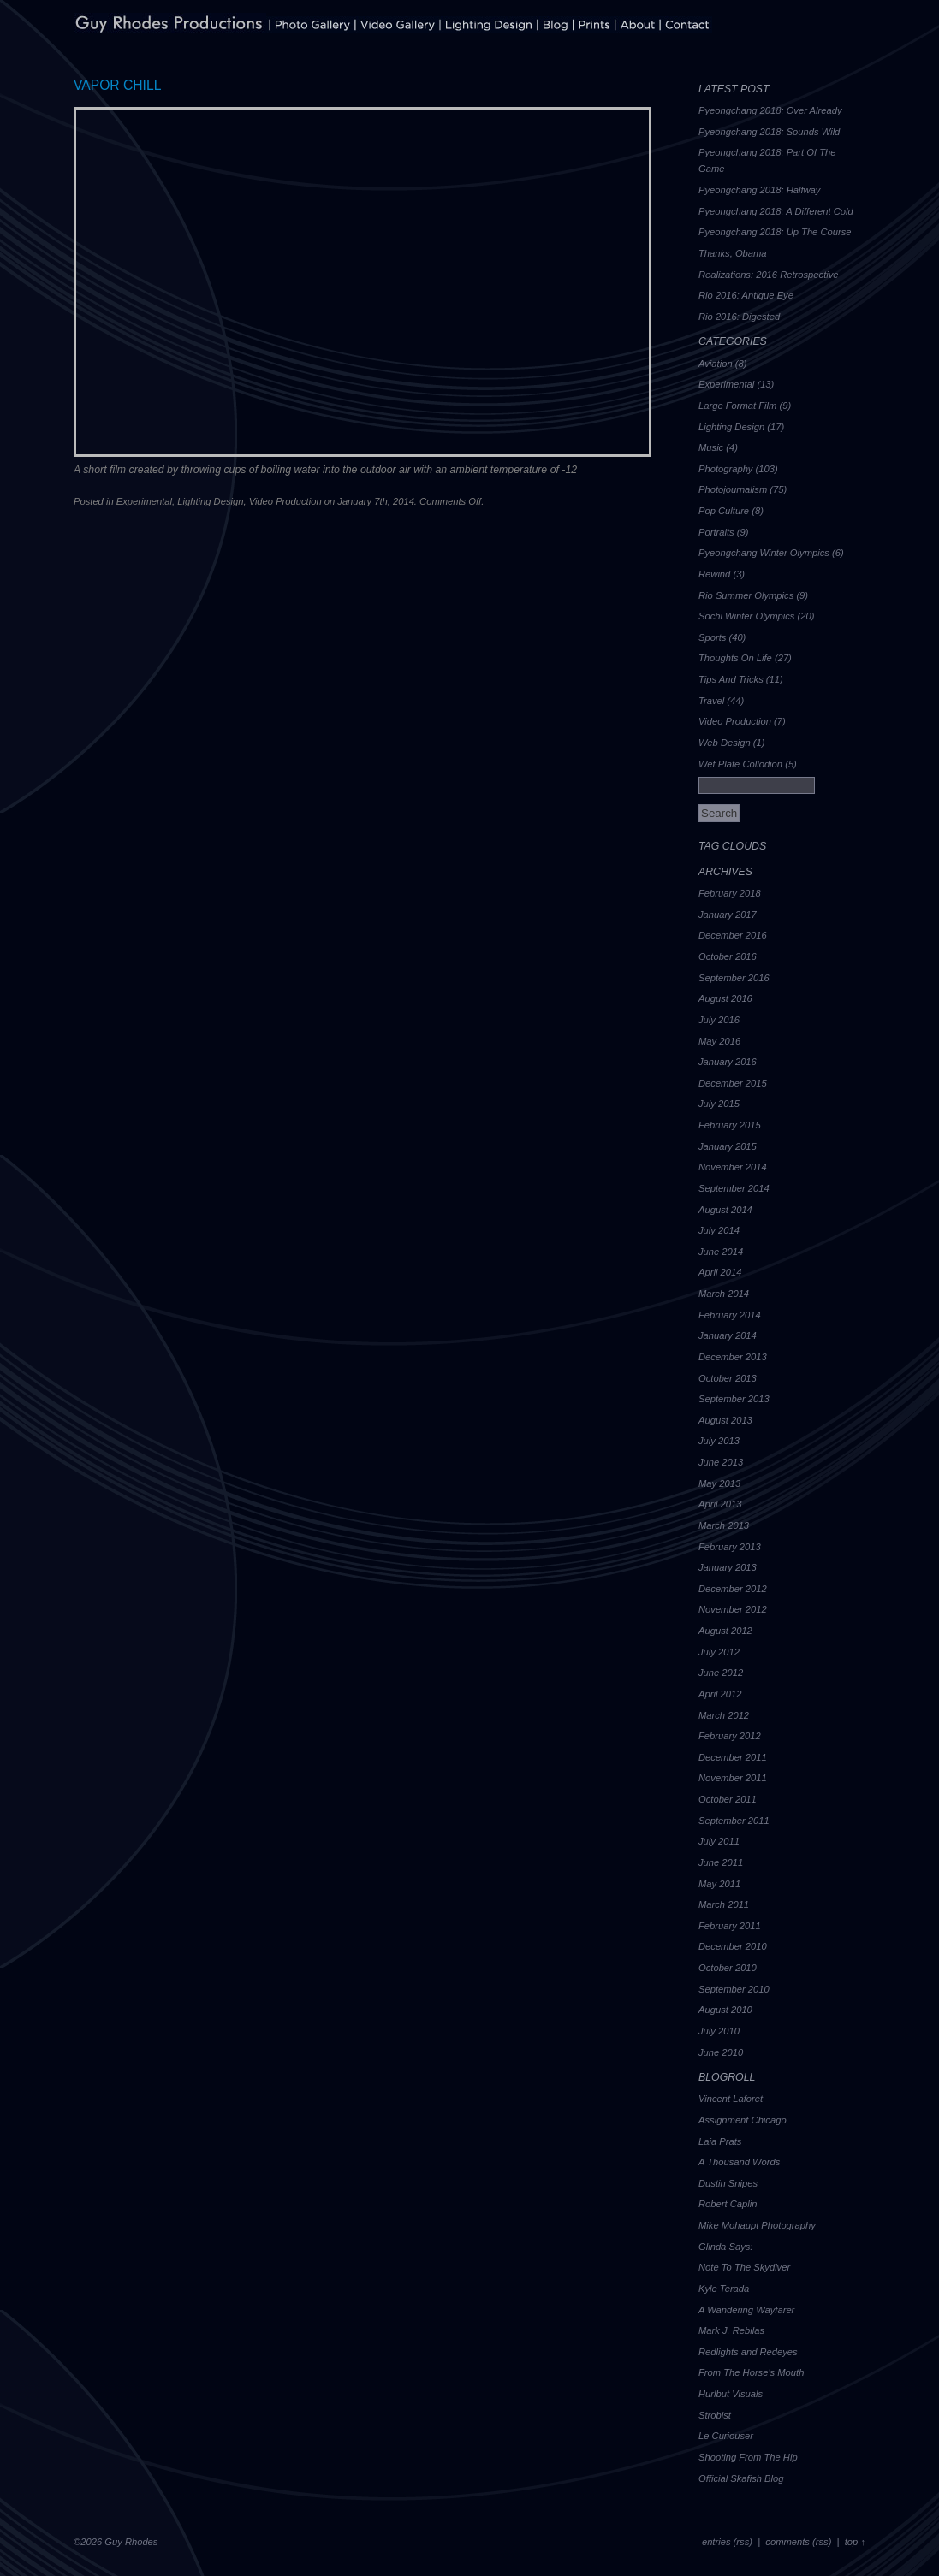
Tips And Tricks (731, 679)
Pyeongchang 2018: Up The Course (775, 232)
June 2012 (720, 1672)
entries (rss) (727, 2542)
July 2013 (719, 1441)
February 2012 (729, 1736)
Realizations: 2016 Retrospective (768, 274)
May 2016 (719, 1041)
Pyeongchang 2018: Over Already (770, 110)
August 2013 (725, 1420)
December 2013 (732, 1357)
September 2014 (734, 1188)
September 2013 (734, 1399)
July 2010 (719, 2031)
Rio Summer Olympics (745, 595)
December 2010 (732, 1946)
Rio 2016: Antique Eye (745, 295)
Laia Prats (719, 2141)
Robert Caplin (727, 2204)
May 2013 (719, 1483)
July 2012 (719, 1652)
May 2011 (719, 1884)
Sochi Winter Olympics (746, 616)
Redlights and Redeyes (748, 2352)
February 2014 (729, 1315)
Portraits (716, 532)
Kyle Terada (723, 2288)
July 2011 (719, 1841)
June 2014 (720, 1252)
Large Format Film (737, 405)
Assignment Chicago (742, 2120)
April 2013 (719, 1504)
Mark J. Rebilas (731, 2330)
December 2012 (732, 1589)
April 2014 (719, 1272)
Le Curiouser (725, 2436)
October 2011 (727, 1799)
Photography (725, 469)
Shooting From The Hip (748, 2457)
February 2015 (729, 1125)
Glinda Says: (725, 2246)
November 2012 (732, 1609)
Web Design (724, 742)
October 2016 (727, 956)
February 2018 (729, 893)
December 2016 (732, 935)
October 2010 (727, 1968)
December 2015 (732, 1083)
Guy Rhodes (130, 2542)
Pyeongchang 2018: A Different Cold (775, 211)
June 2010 (720, 2052)
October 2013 (727, 1378)
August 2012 (725, 1631)
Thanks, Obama (732, 253)
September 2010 (734, 1989)
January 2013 (727, 1567)
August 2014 (725, 1210)
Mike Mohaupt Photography (757, 2225)
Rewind (714, 574)
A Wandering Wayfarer (746, 2310)
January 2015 (727, 1146)
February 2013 (729, 1547)
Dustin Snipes (728, 2183)
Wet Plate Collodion (740, 764)
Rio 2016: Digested (739, 316)
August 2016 (725, 998)
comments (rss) (798, 2542)
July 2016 (719, 1020)
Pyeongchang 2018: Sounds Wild (769, 132)
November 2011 (732, 1778)
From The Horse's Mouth (751, 2372)
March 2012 (723, 1715)
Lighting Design (210, 501)
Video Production (285, 501)
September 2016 (734, 978)
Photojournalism (732, 489)
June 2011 (720, 1862)
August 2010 (725, 2010)
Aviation (715, 363)
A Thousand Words (739, 2162)
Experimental (144, 501)
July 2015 (719, 1104)
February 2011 (729, 1926)
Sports (712, 637)
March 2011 (723, 1904)
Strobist (714, 2415)
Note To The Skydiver (744, 2267)
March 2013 (723, 1525)
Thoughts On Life (735, 658)
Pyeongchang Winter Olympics (763, 553)
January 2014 (727, 1335)
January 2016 (727, 1062)
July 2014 (719, 1230)
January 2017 (727, 914)
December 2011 (732, 1757)
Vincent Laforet (730, 2098)
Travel (711, 701)
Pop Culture (723, 511)
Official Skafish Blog (741, 2478)
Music (710, 447)
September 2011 (734, 1820)
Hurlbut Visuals (730, 2394)
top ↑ (855, 2542)
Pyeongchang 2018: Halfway (759, 190)
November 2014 (732, 1167)
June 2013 (720, 1462)
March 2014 (723, 1293)
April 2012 (719, 1694)
